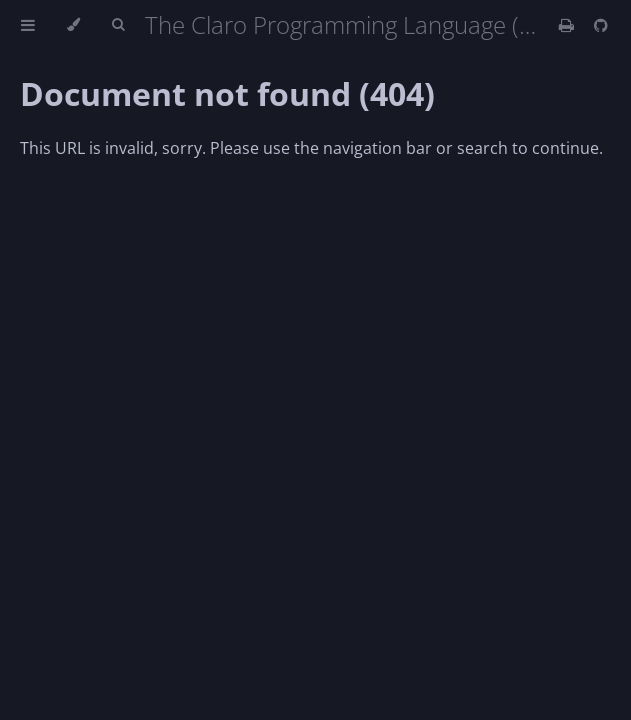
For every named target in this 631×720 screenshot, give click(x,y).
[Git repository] (601, 25)
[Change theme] (73, 25)
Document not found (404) (227, 93)
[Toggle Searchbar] (118, 25)
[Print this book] (568, 25)
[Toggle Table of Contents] (28, 25)
